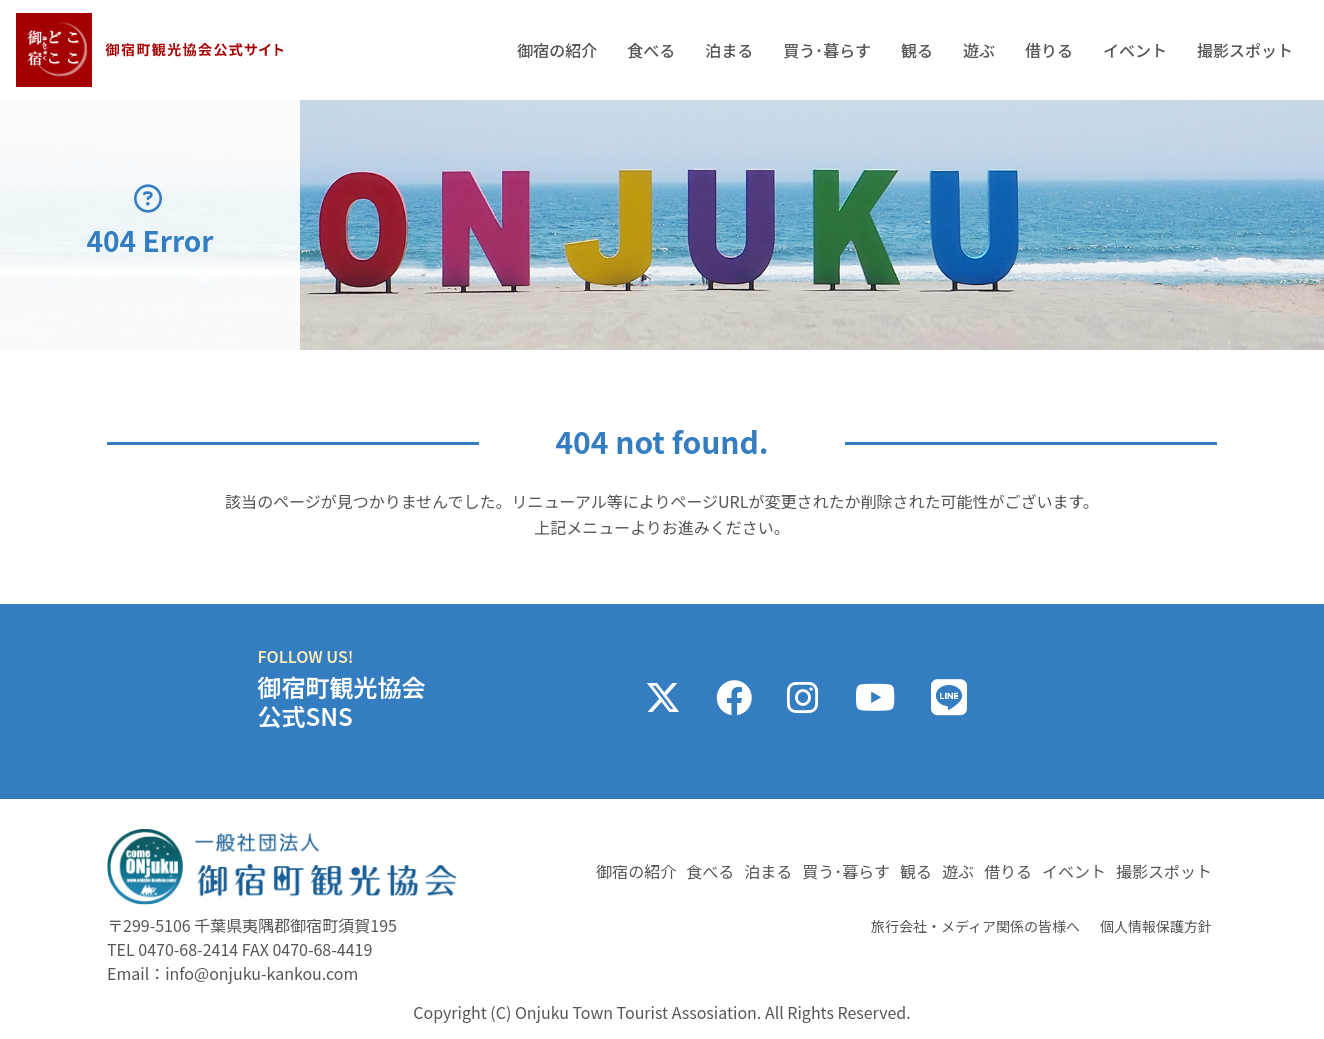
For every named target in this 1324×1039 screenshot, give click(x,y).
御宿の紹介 (557, 50)
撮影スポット (1245, 50)
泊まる (729, 50)
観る (917, 50)
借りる (1049, 50)
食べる (651, 50)
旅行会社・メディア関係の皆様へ (975, 926)
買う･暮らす (827, 50)
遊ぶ (979, 50)
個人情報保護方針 (1156, 926)
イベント (1135, 50)
